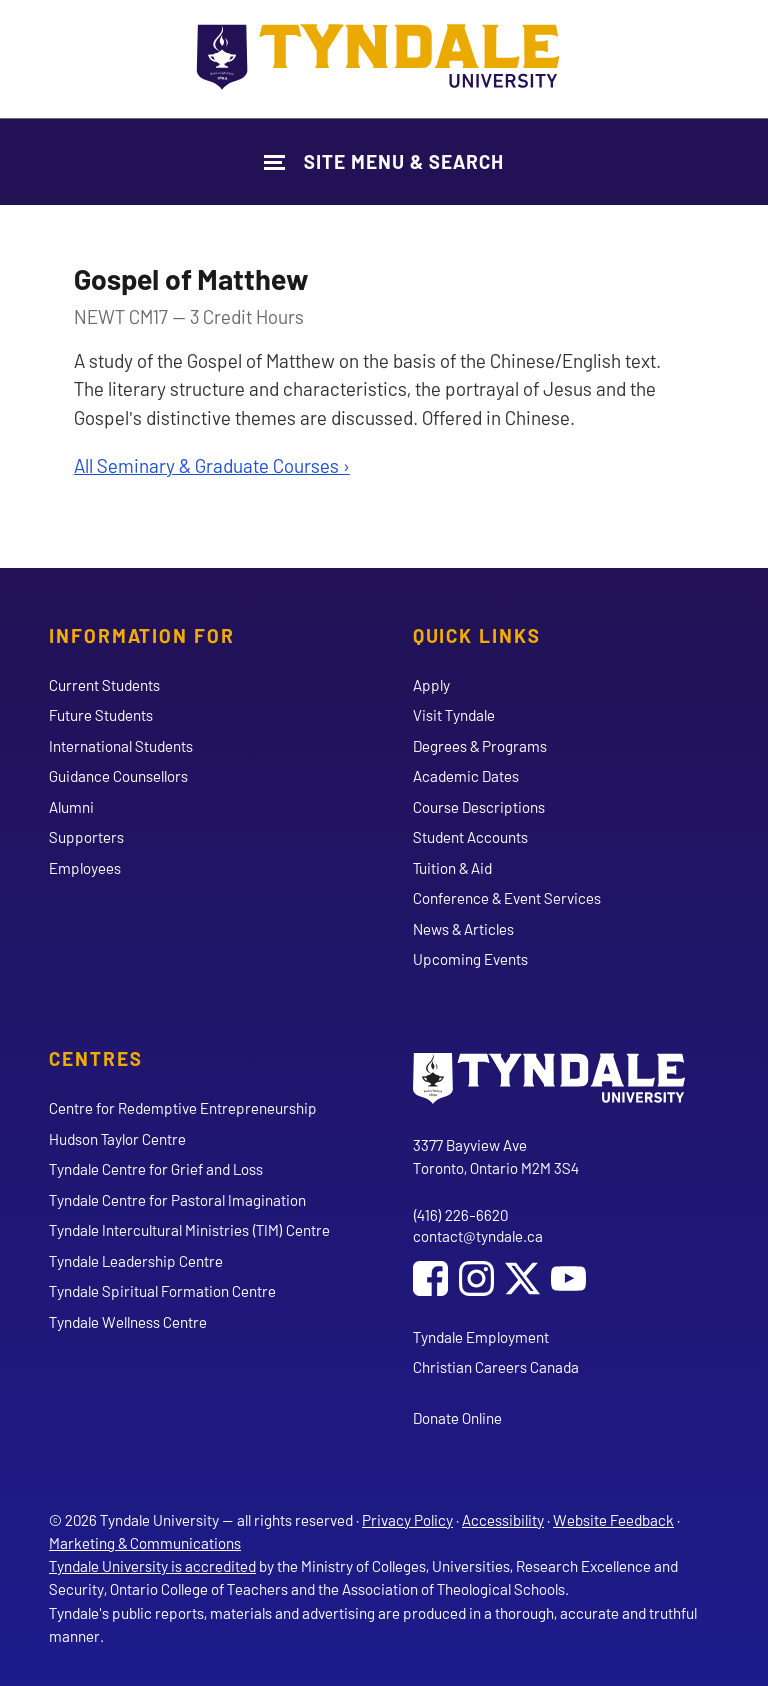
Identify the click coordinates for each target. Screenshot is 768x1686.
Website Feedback (613, 1520)
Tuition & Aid (452, 868)
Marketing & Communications (145, 1543)
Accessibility (503, 1520)
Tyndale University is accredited (152, 1566)
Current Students (104, 685)
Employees (85, 868)
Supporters (86, 837)
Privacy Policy (407, 1520)
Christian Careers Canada (496, 1367)
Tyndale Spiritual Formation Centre (162, 1291)
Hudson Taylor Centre (117, 1139)
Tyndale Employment (481, 1337)
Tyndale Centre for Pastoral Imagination (177, 1200)
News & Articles (463, 929)
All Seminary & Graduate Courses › (212, 465)
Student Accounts (470, 837)
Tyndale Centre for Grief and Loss (156, 1169)
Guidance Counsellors (118, 776)
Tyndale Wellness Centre (128, 1322)
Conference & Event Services (507, 898)
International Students (121, 746)
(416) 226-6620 (460, 1215)
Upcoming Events (470, 959)
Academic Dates (466, 776)
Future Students (101, 715)
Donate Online (457, 1418)
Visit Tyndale (454, 715)
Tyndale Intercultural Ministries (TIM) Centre (189, 1230)
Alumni (71, 807)
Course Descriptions (479, 807)
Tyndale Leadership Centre (136, 1261)
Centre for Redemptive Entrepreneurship (183, 1108)
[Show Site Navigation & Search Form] (384, 161)
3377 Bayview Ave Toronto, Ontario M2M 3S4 (496, 1156)
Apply (431, 685)
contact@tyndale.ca (478, 1236)
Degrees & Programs (480, 746)
